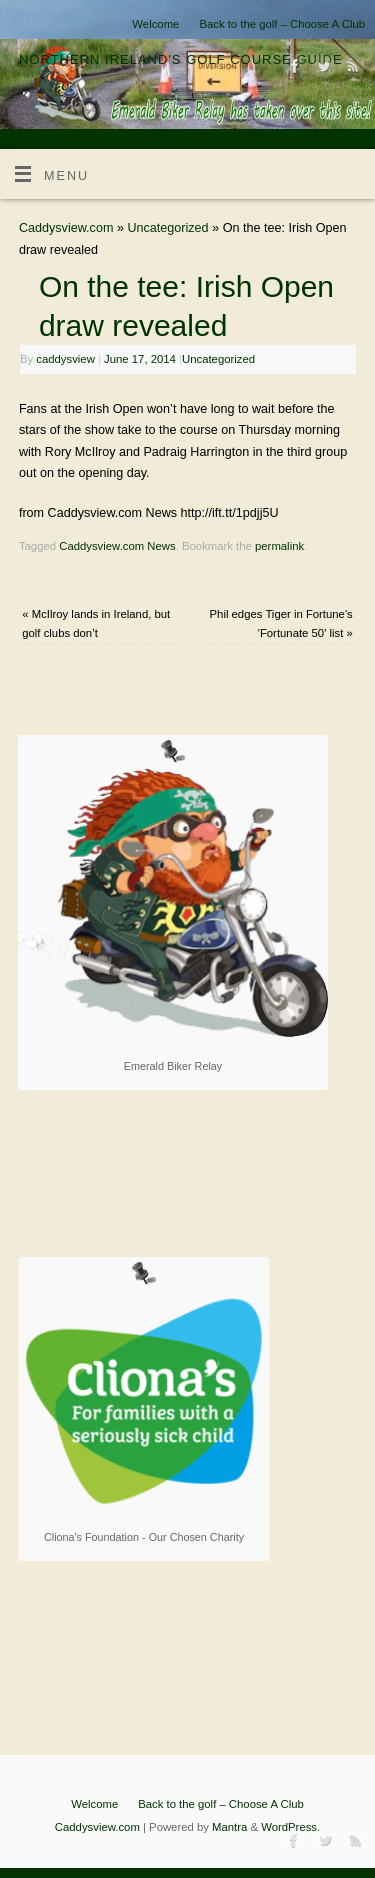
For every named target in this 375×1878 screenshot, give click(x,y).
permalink (279, 546)
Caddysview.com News (117, 546)
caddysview (65, 359)
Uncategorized (167, 228)
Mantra (229, 1827)
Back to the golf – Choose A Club (282, 24)
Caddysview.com (66, 228)
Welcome (155, 24)
